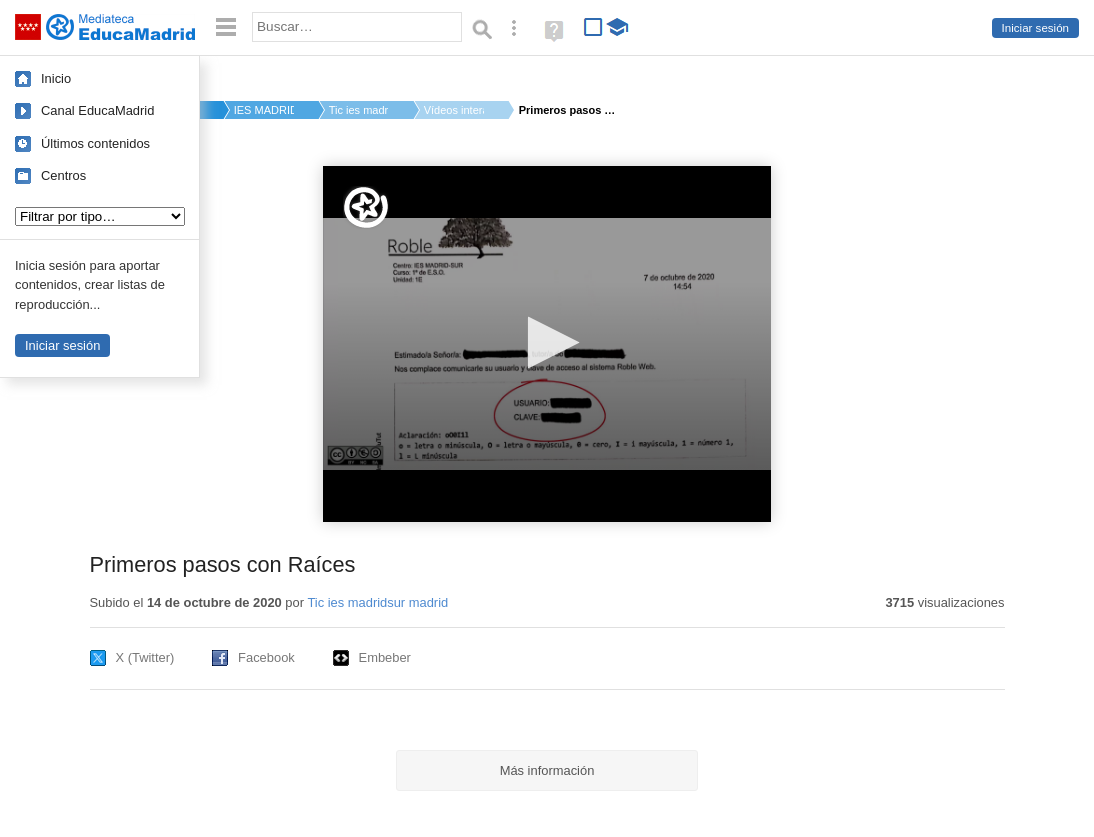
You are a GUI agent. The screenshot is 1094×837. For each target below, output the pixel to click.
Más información (547, 770)
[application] (547, 344)
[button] (547, 342)
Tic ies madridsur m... (359, 110)
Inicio (56, 78)
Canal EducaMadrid (97, 110)
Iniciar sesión (1035, 28)
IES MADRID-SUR (264, 110)
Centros (63, 175)
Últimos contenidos (95, 143)
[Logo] (366, 207)
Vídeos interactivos (454, 110)
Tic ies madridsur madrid (377, 602)
